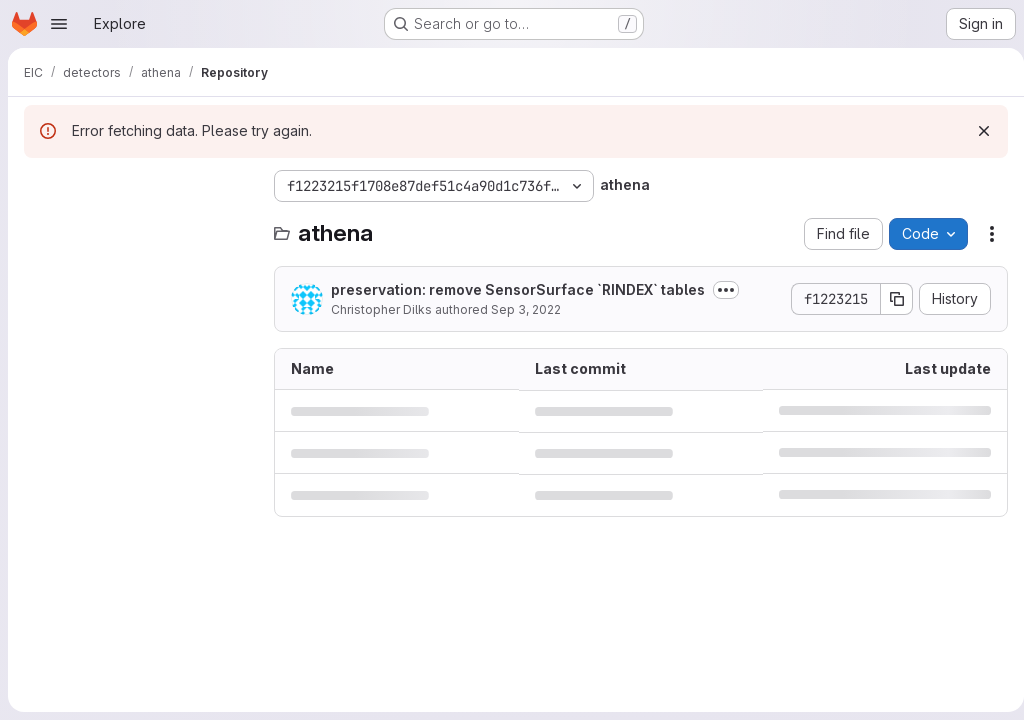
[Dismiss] (976, 131)
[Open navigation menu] (59, 24)
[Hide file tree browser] (40, 186)
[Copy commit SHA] (889, 299)
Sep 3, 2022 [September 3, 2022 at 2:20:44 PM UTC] (526, 309)
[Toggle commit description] (726, 290)
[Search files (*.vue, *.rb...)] (139, 226)
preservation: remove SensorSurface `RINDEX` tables (518, 289)
